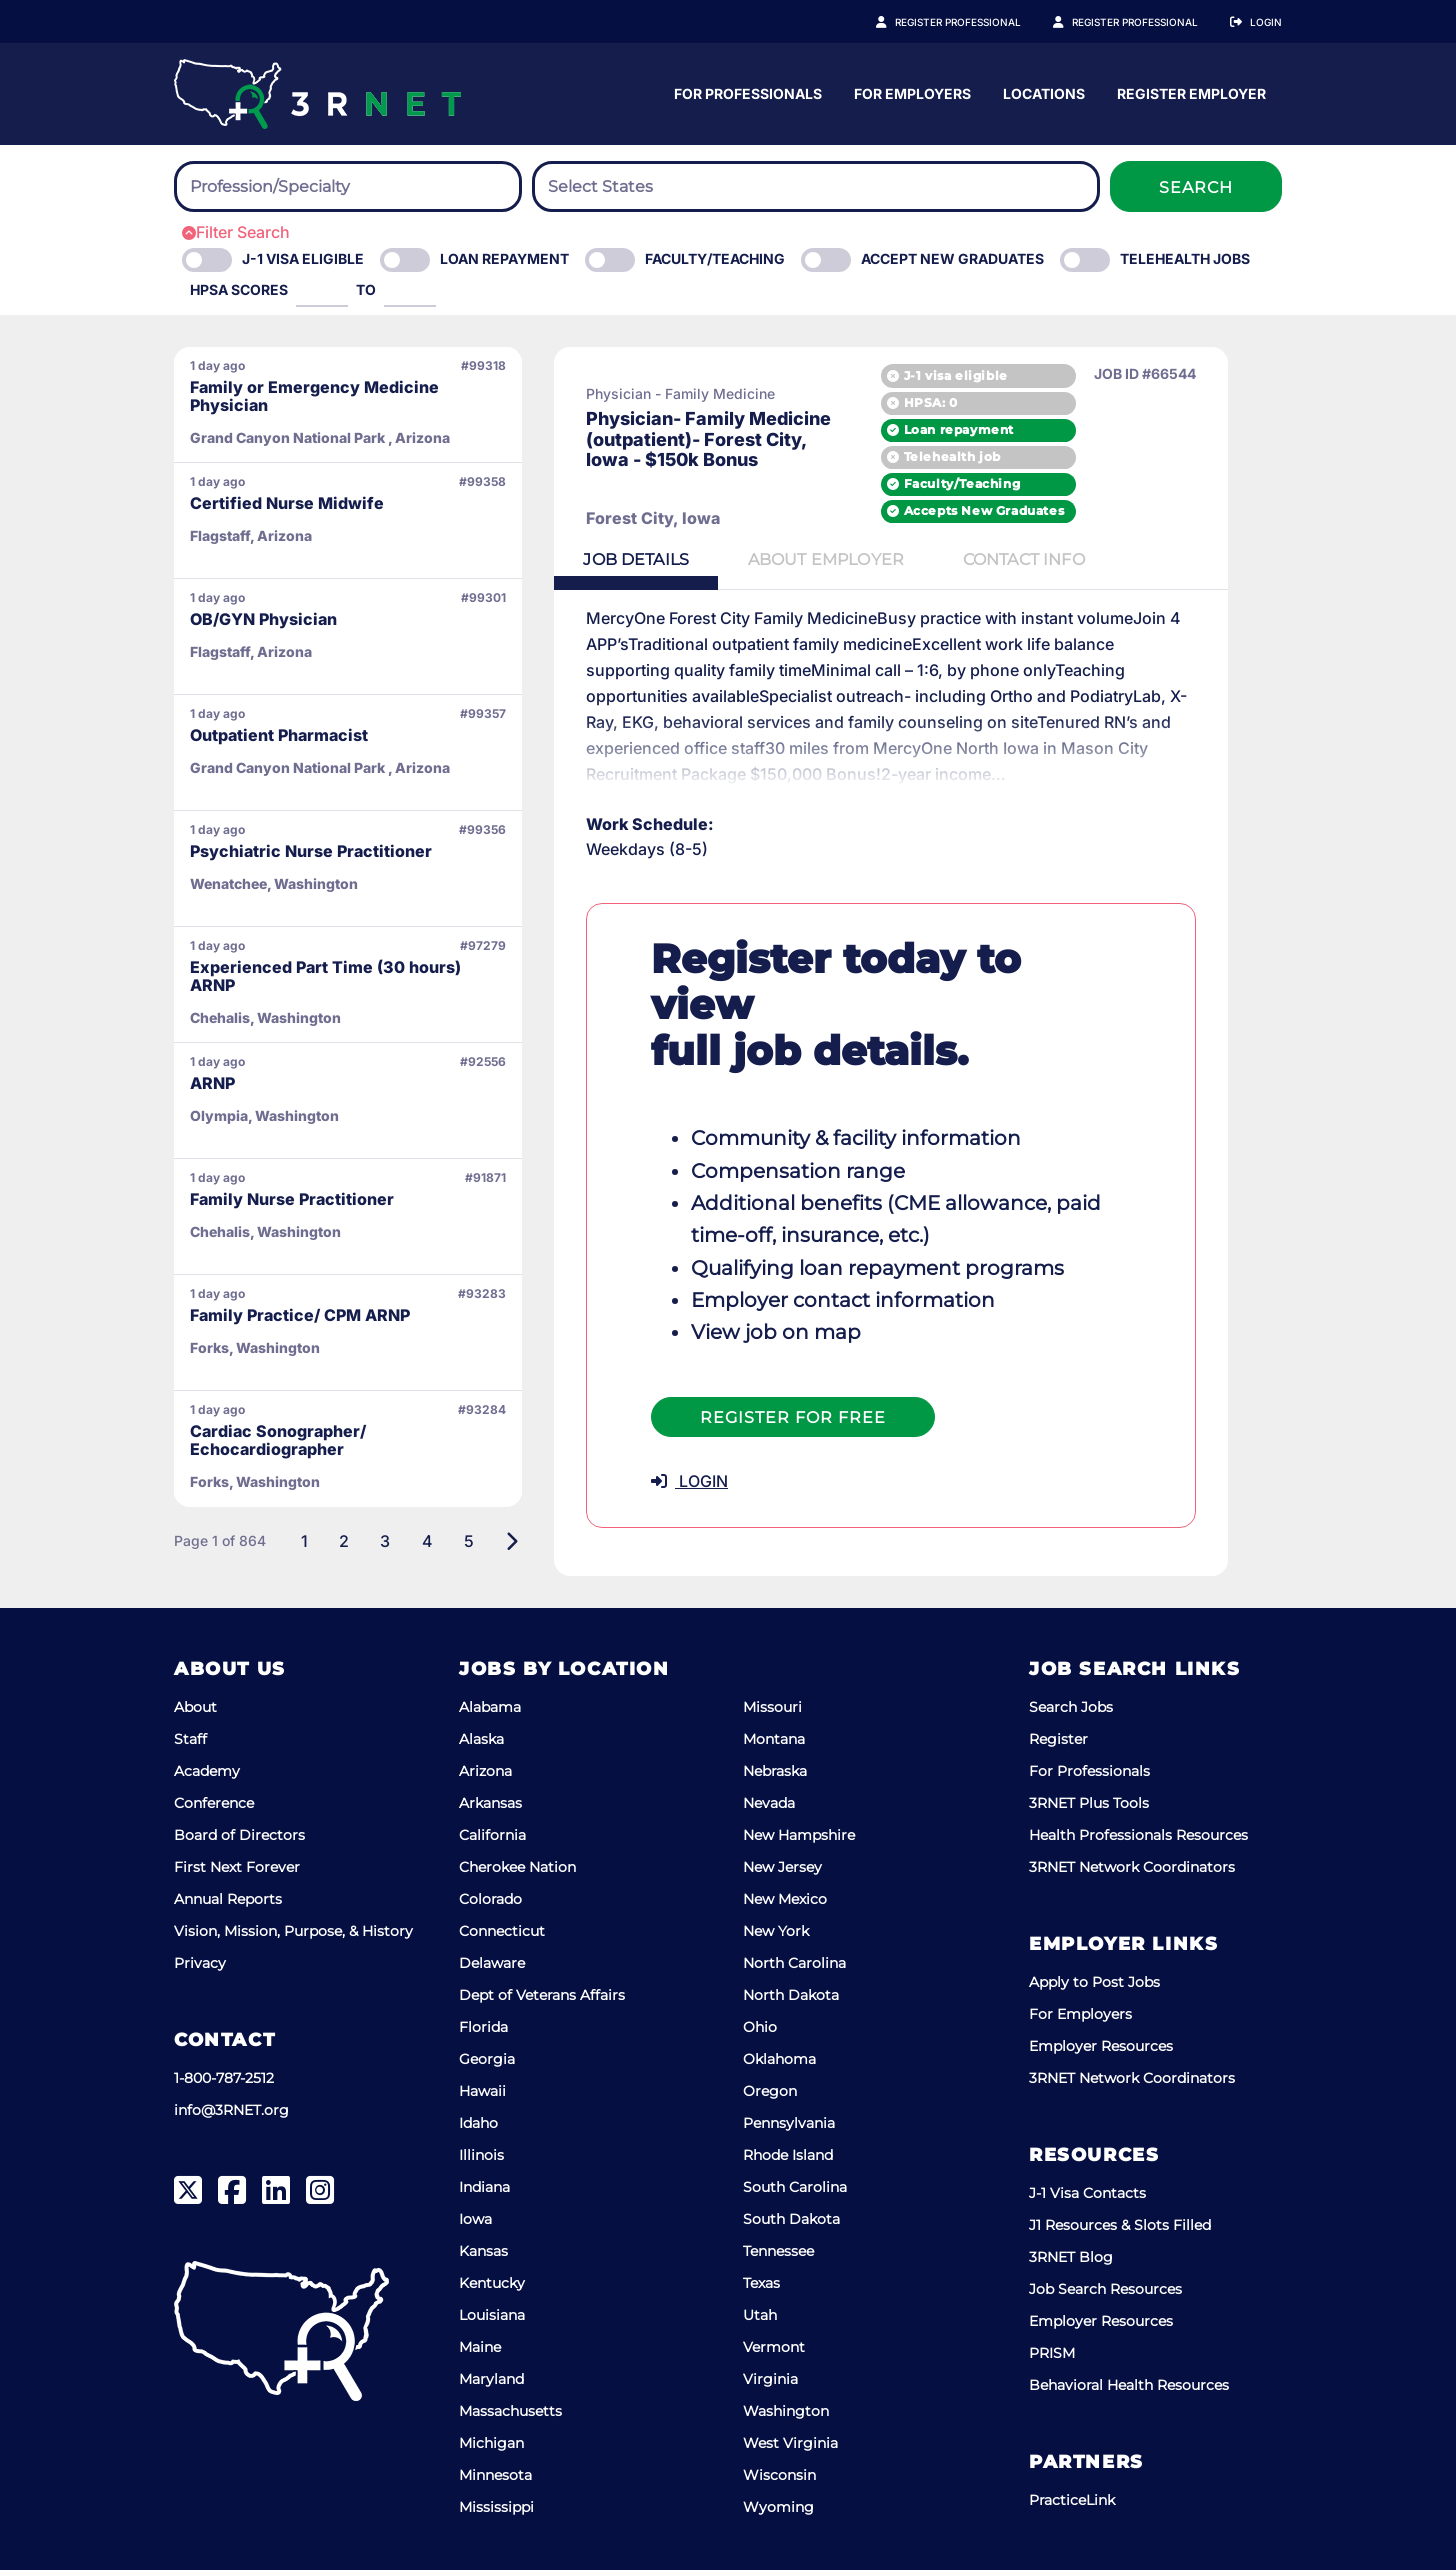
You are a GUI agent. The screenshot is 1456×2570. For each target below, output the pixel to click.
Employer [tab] (834, 560)
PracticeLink (1072, 2499)
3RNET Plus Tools (1089, 1802)
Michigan (491, 2442)
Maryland (491, 2378)
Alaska (481, 1738)
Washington (786, 2410)
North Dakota (791, 1994)
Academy (207, 1770)
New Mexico (785, 1898)
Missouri (772, 1706)
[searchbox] (300, 187)
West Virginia (790, 2442)
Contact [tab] (1037, 560)
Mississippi (496, 2506)
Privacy (200, 1962)
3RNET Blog (1071, 2256)
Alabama (490, 1706)
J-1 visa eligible (1011, 374)
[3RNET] (317, 94)
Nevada (769, 1802)
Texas (761, 2282)
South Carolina (795, 2186)
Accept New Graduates (952, 258)
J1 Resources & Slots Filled (1120, 2224)
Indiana (484, 2186)
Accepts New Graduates (1039, 511)
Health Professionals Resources (1138, 1834)
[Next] (511, 1541)
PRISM (1052, 2352)
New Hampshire (799, 1834)
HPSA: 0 (986, 401)
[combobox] (348, 186)
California (492, 1834)
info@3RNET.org (231, 2109)
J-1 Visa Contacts (1087, 2192)
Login (1266, 22)
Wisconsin (779, 2474)
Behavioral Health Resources (1129, 2384)
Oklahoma (779, 2058)
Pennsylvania (789, 2122)
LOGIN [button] (689, 1436)
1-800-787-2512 (224, 2077)
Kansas (483, 2250)
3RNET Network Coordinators (1132, 1866)
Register (1058, 1738)
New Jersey (782, 1866)
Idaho (478, 2122)
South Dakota (791, 2218)
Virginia (770, 2378)
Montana (774, 1738)
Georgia (487, 2058)
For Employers (1109, 93)
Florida (483, 2026)
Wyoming (778, 2506)
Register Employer (1146, 22)
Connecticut (502, 1930)
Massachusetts (510, 2410)
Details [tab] (639, 560)
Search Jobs (1071, 1706)
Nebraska (775, 1770)
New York (776, 1930)
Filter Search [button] (236, 232)
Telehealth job (1007, 456)
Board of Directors (239, 1834)
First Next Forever (237, 1866)
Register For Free (793, 1372)
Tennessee (778, 2250)
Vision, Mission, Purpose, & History (293, 1930)
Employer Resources (1101, 2045)
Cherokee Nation (517, 1866)
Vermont (774, 2346)
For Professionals (945, 93)
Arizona (485, 1770)
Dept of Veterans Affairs (542, 1994)
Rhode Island (788, 2154)
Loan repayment (1014, 429)
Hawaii (482, 2090)
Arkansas (490, 1802)
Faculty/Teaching (715, 258)
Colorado (490, 1898)
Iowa (475, 2218)
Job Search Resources (1105, 2288)
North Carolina (794, 1962)
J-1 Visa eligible (303, 258)
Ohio (760, 2026)
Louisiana (492, 2314)
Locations (1241, 93)
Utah (760, 2314)
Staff (190, 1738)
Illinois (481, 2154)
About (195, 1706)
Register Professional (980, 22)
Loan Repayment (504, 258)
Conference (214, 1802)
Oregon (770, 2090)
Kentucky (492, 2282)
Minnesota (495, 2474)
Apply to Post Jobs (1094, 1981)
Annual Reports (228, 1898)
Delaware (492, 1962)
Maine (480, 2346)
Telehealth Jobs (1185, 258)
